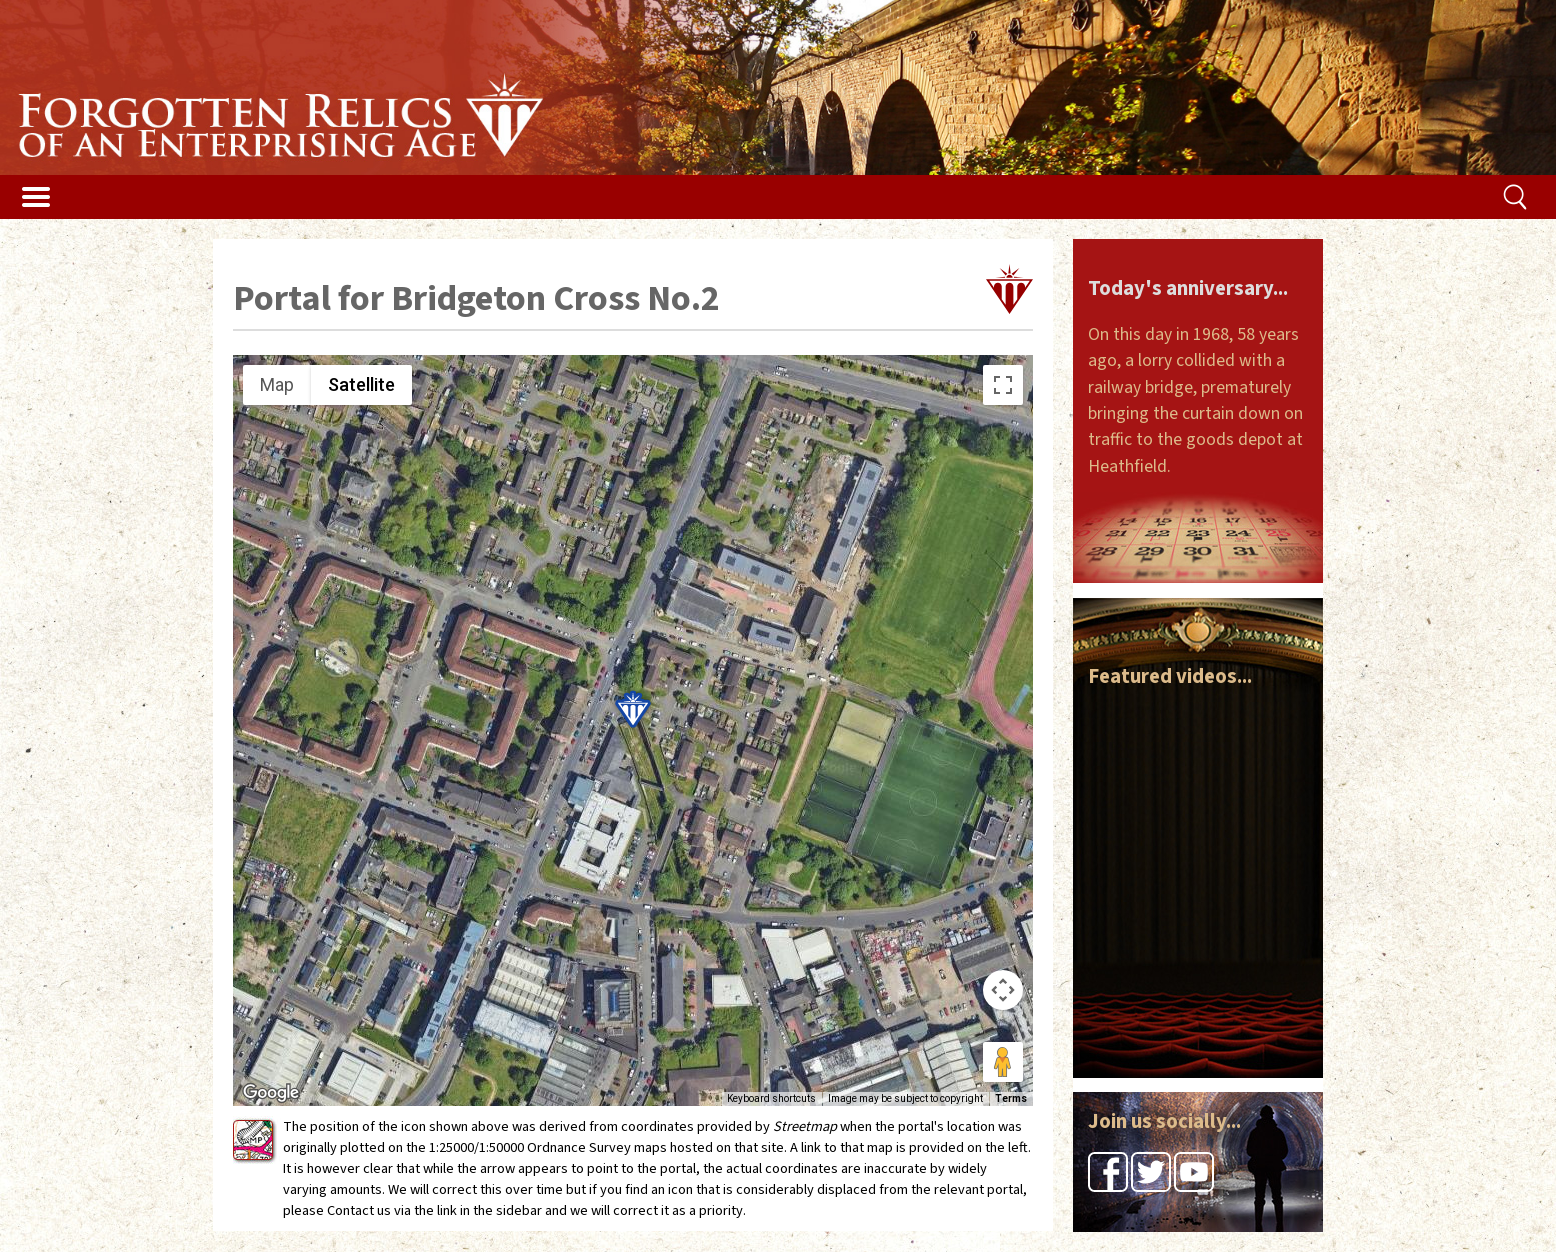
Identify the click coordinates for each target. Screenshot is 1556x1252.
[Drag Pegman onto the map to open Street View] (1003, 1062)
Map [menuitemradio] (277, 384)
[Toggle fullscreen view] (1003, 385)
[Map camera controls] (1003, 990)
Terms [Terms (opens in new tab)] (1011, 1098)
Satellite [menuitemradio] (361, 384)
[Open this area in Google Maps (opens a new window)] (271, 1093)
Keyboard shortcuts (771, 1098)
